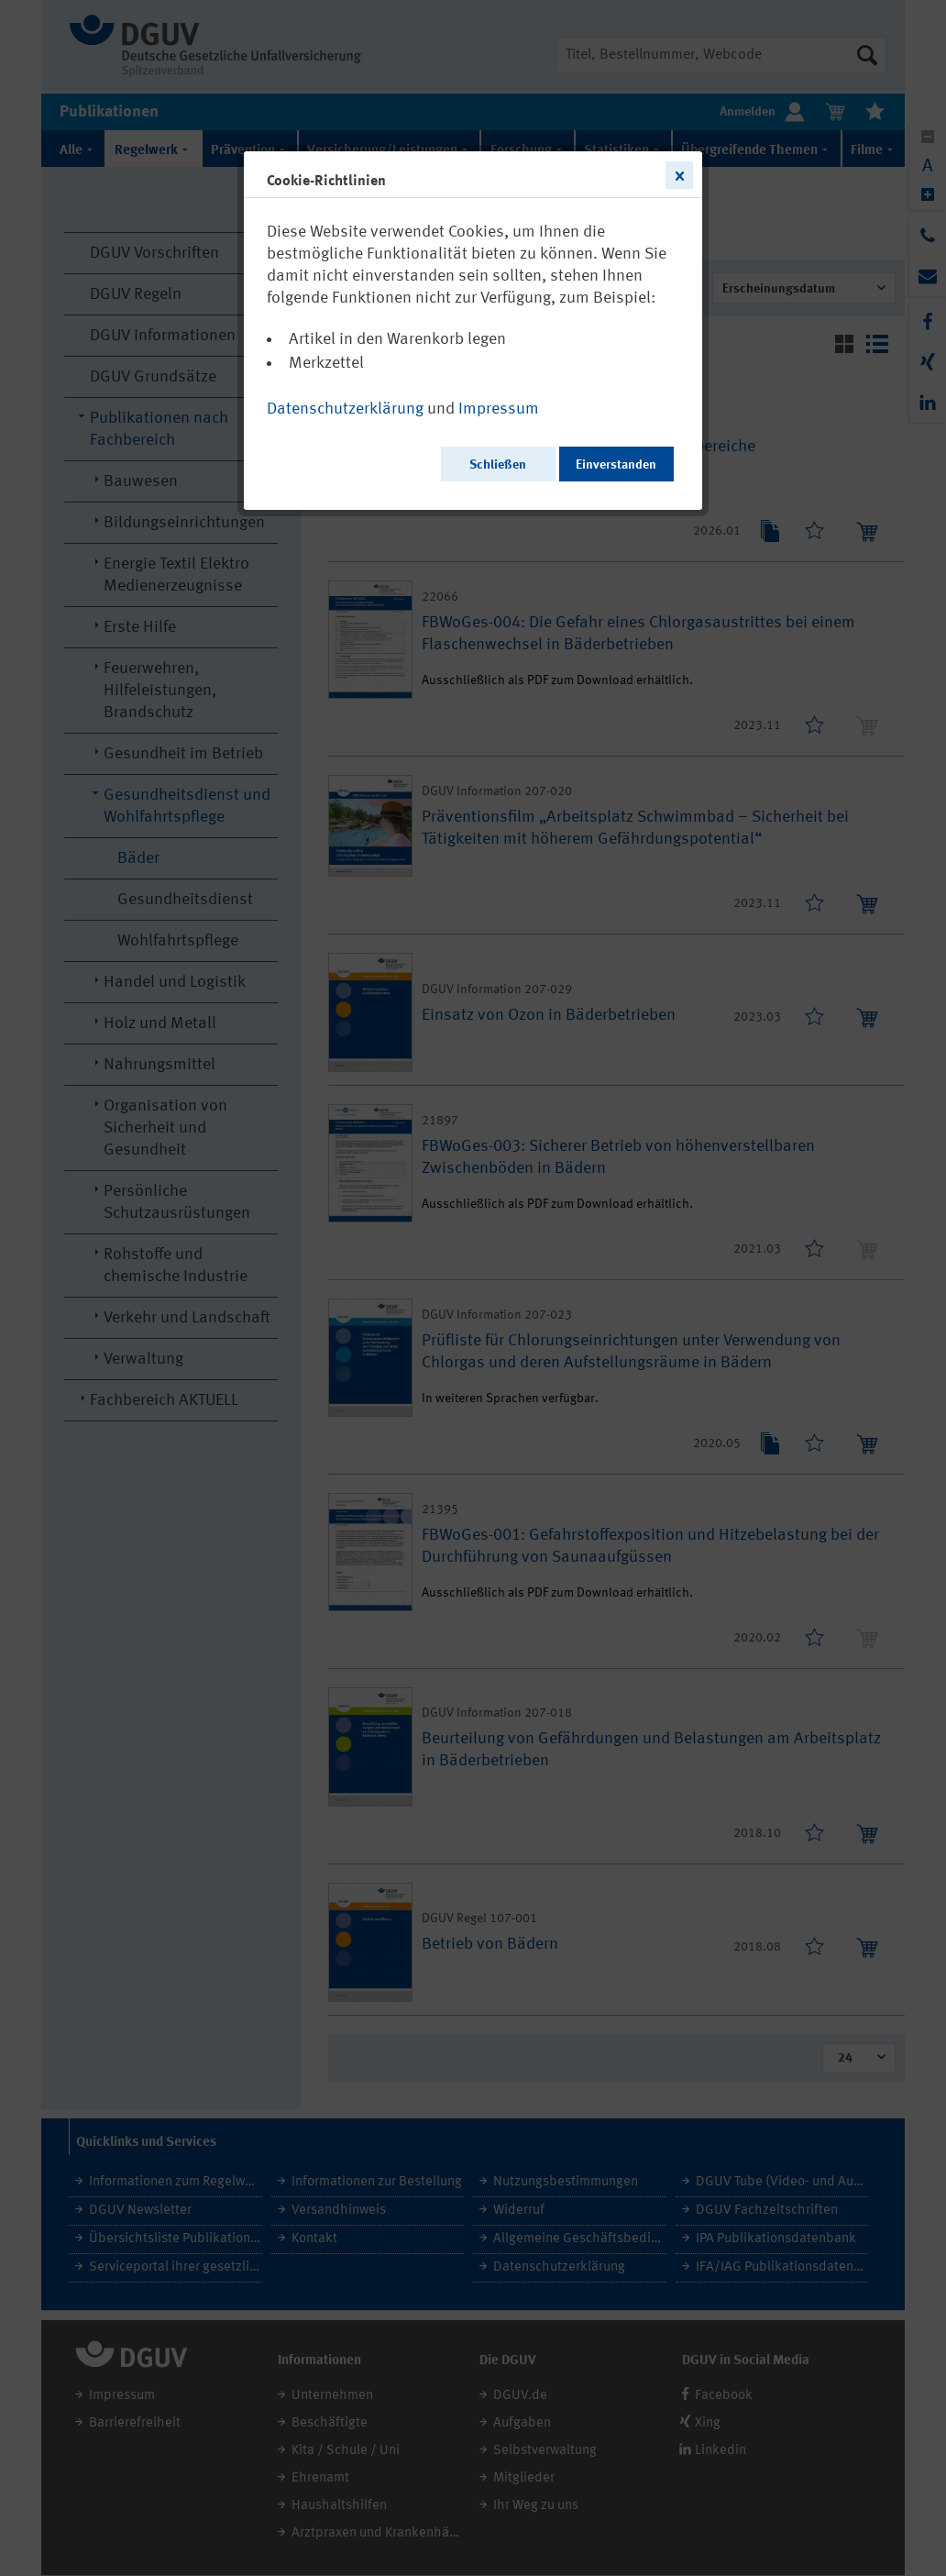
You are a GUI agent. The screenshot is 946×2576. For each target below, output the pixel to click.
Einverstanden (616, 465)
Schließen (497, 465)
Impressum (498, 409)
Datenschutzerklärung (345, 409)
